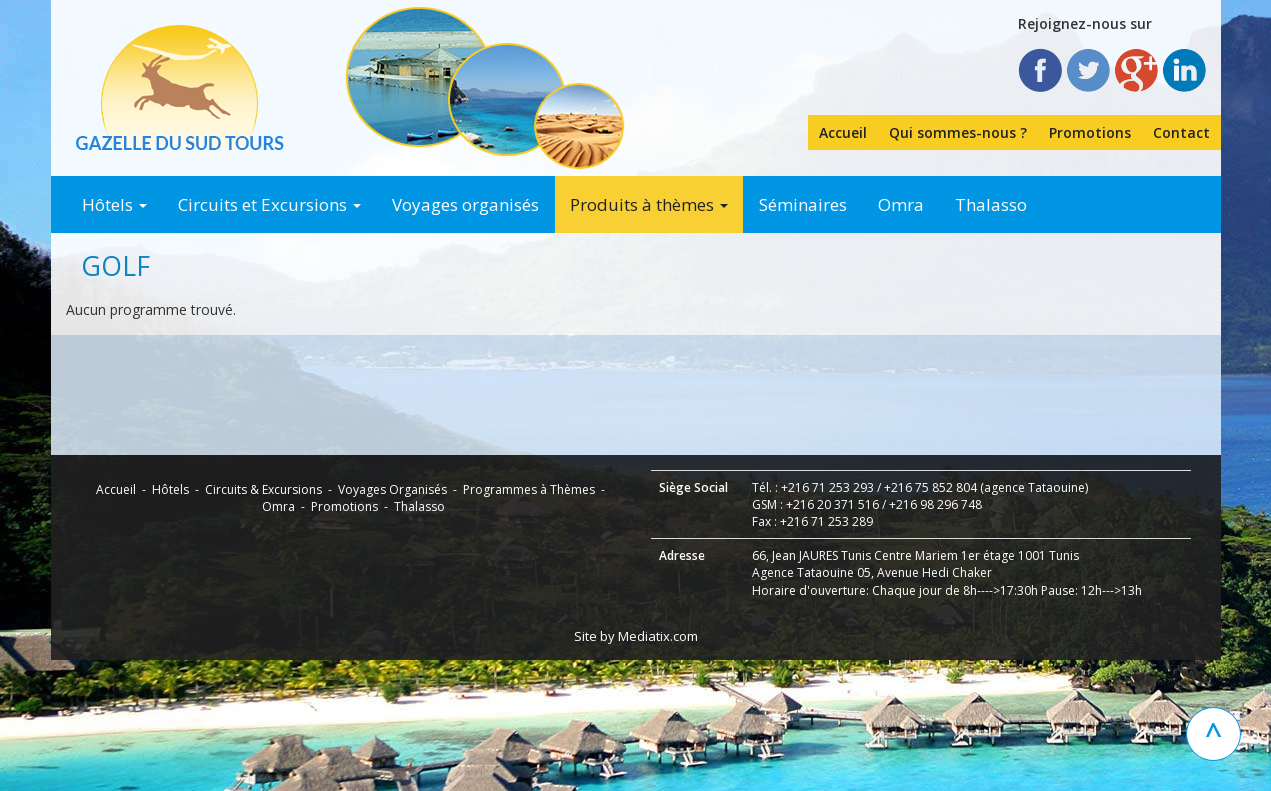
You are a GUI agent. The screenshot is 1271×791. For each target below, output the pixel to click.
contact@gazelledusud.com (795, 71)
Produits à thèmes (649, 204)
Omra (901, 204)
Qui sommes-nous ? (958, 132)
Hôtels (114, 204)
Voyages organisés (465, 204)
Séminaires (803, 204)
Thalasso (991, 204)
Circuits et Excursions (269, 204)
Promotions (1090, 132)
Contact (1181, 132)
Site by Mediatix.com (636, 767)
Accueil (843, 132)
